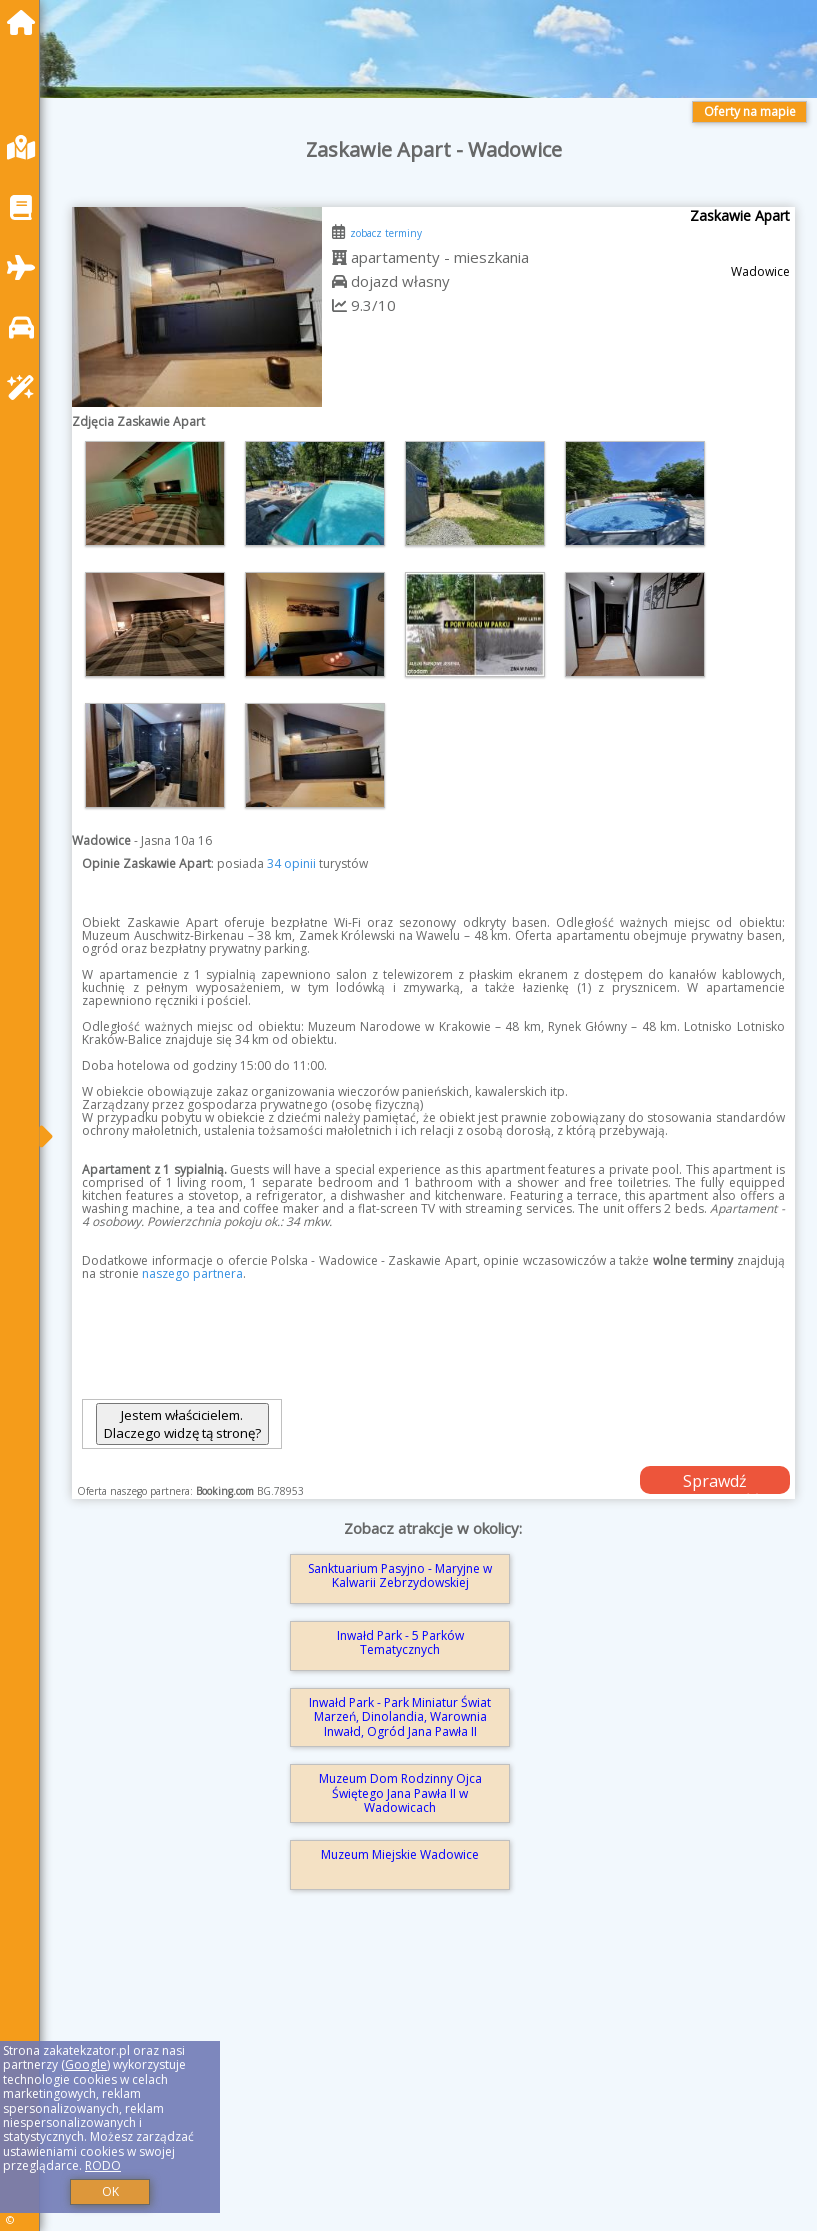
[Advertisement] (433, 2086)
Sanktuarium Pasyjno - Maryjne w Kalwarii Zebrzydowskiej (400, 1575)
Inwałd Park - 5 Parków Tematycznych (400, 1642)
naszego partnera (192, 1273)
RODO (103, 2165)
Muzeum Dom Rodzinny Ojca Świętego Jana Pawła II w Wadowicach (400, 1793)
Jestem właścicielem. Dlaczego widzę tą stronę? (182, 1424)
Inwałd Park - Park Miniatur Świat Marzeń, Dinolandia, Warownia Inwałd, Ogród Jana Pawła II (400, 1717)
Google (86, 2064)
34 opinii (291, 863)
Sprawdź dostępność (715, 1482)
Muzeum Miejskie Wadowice (400, 1854)
